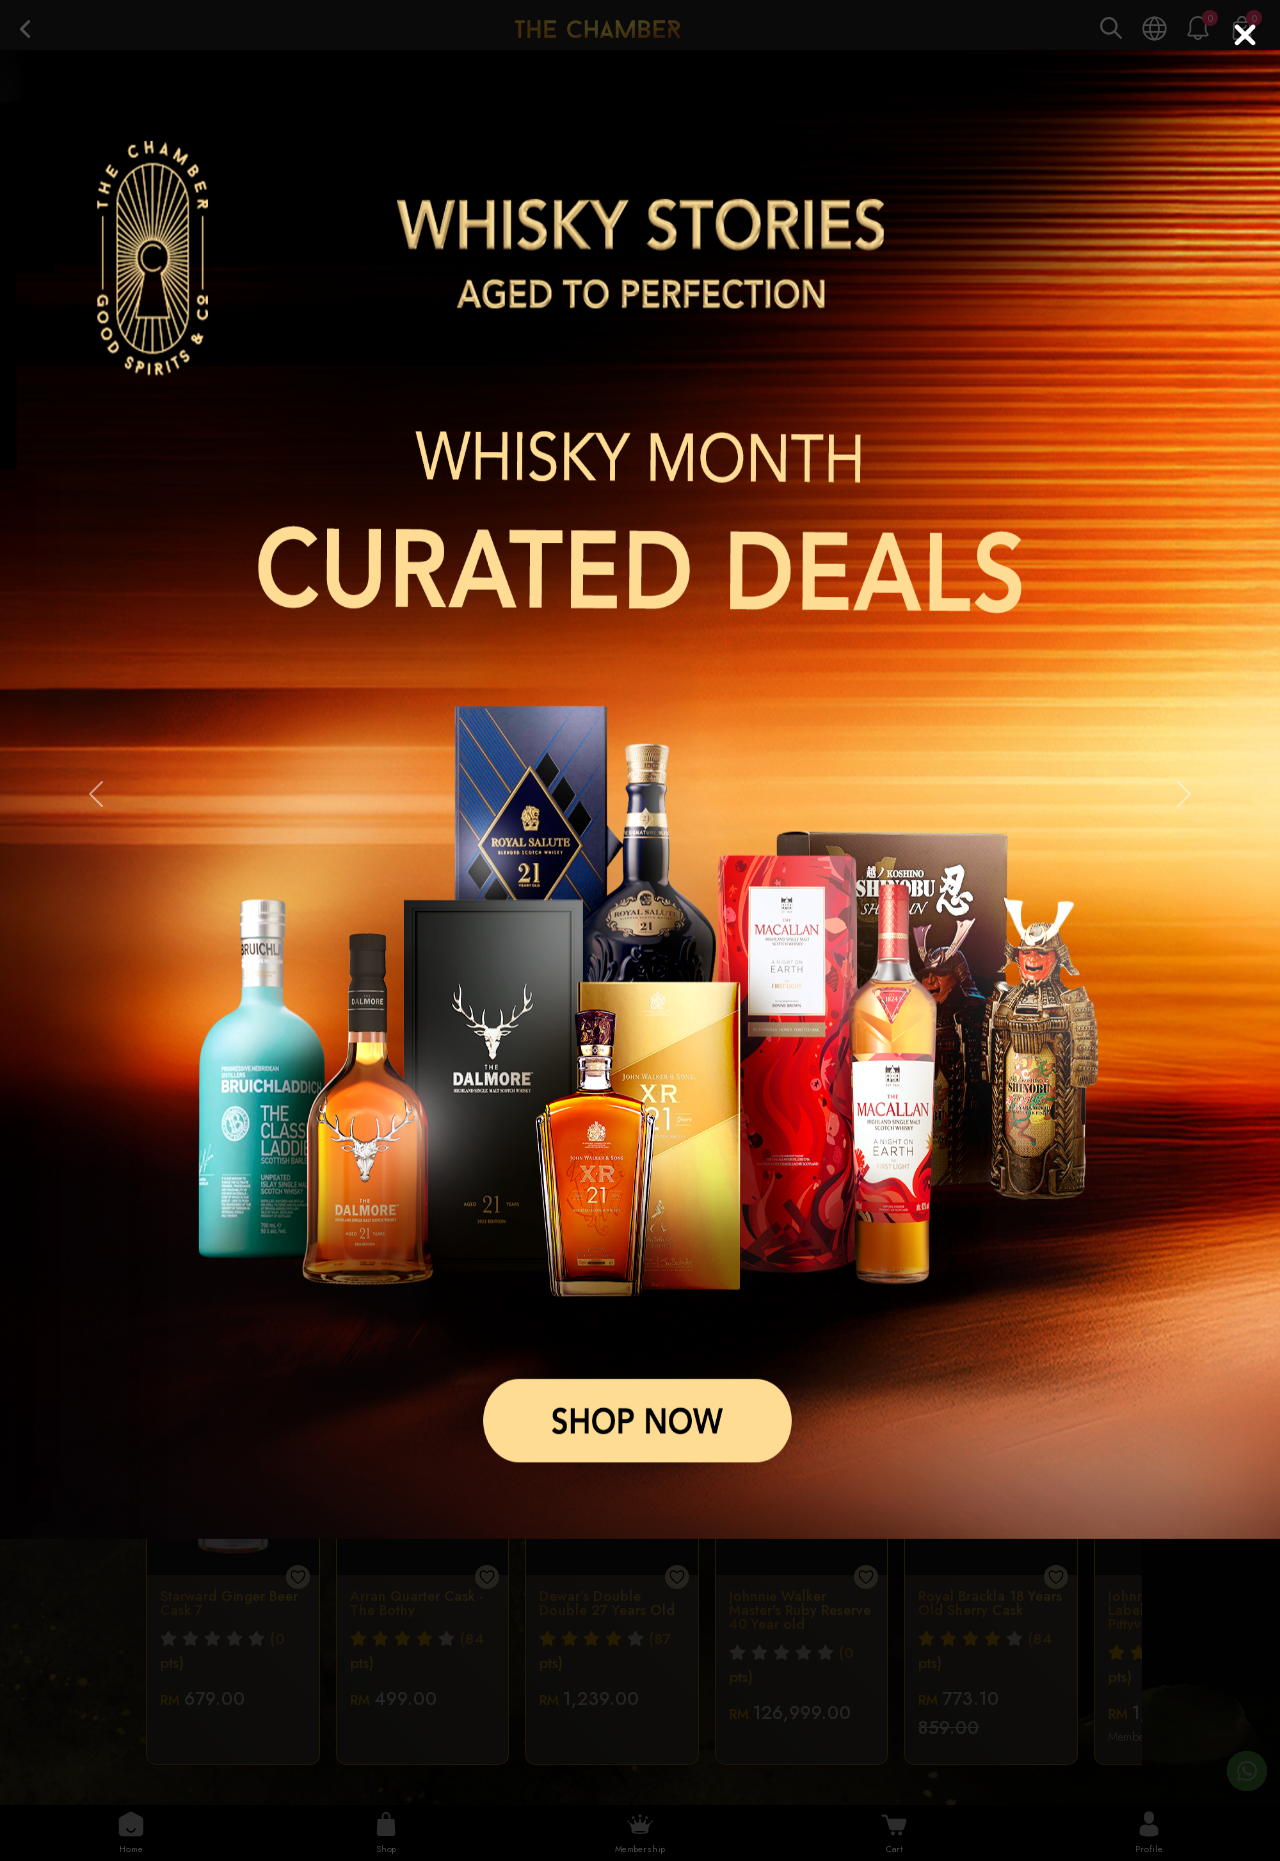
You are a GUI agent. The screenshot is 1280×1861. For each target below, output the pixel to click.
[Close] (1245, 35)
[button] (96, 794)
